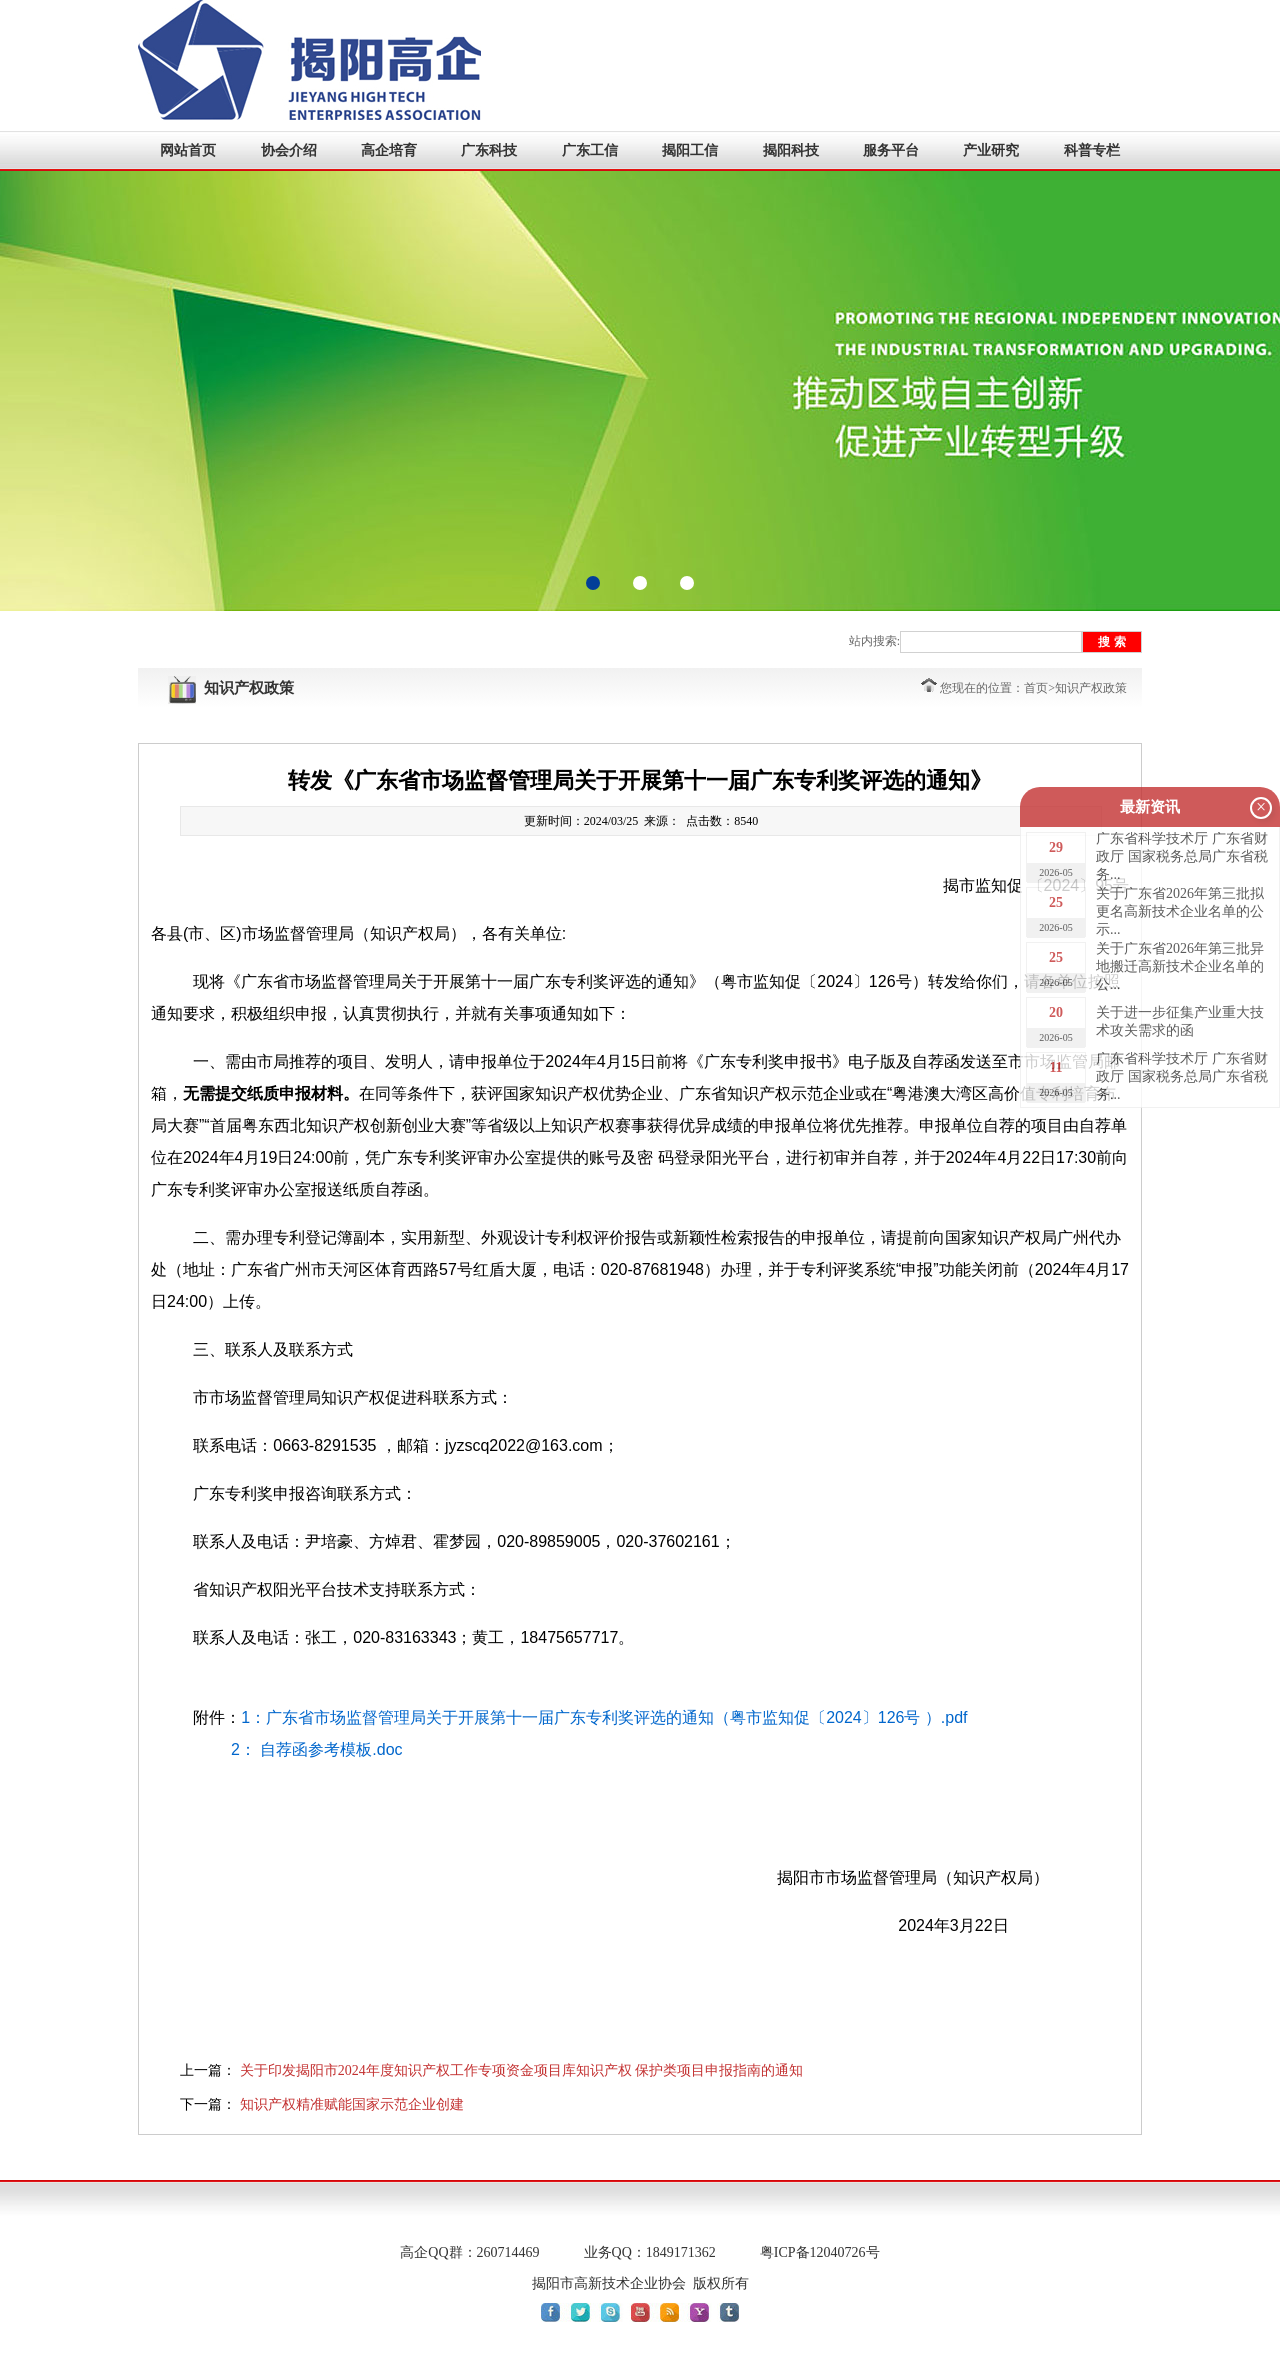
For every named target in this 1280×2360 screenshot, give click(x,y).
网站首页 (188, 150)
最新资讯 (1150, 807)
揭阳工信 (690, 150)
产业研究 (991, 150)
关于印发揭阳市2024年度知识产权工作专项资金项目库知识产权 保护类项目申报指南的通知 (522, 2070)
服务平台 (891, 150)
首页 (1036, 688)
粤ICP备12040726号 (820, 2252)
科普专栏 (1092, 150)
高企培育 (389, 150)
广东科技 (489, 150)
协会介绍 (289, 150)
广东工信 (590, 150)
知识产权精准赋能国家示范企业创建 (352, 2104)
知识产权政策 (1091, 688)
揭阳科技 (791, 150)
